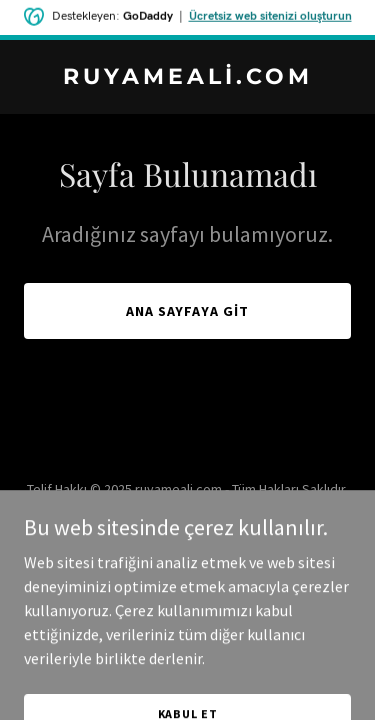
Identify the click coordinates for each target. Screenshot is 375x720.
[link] (187, 78)
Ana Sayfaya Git (188, 311)
